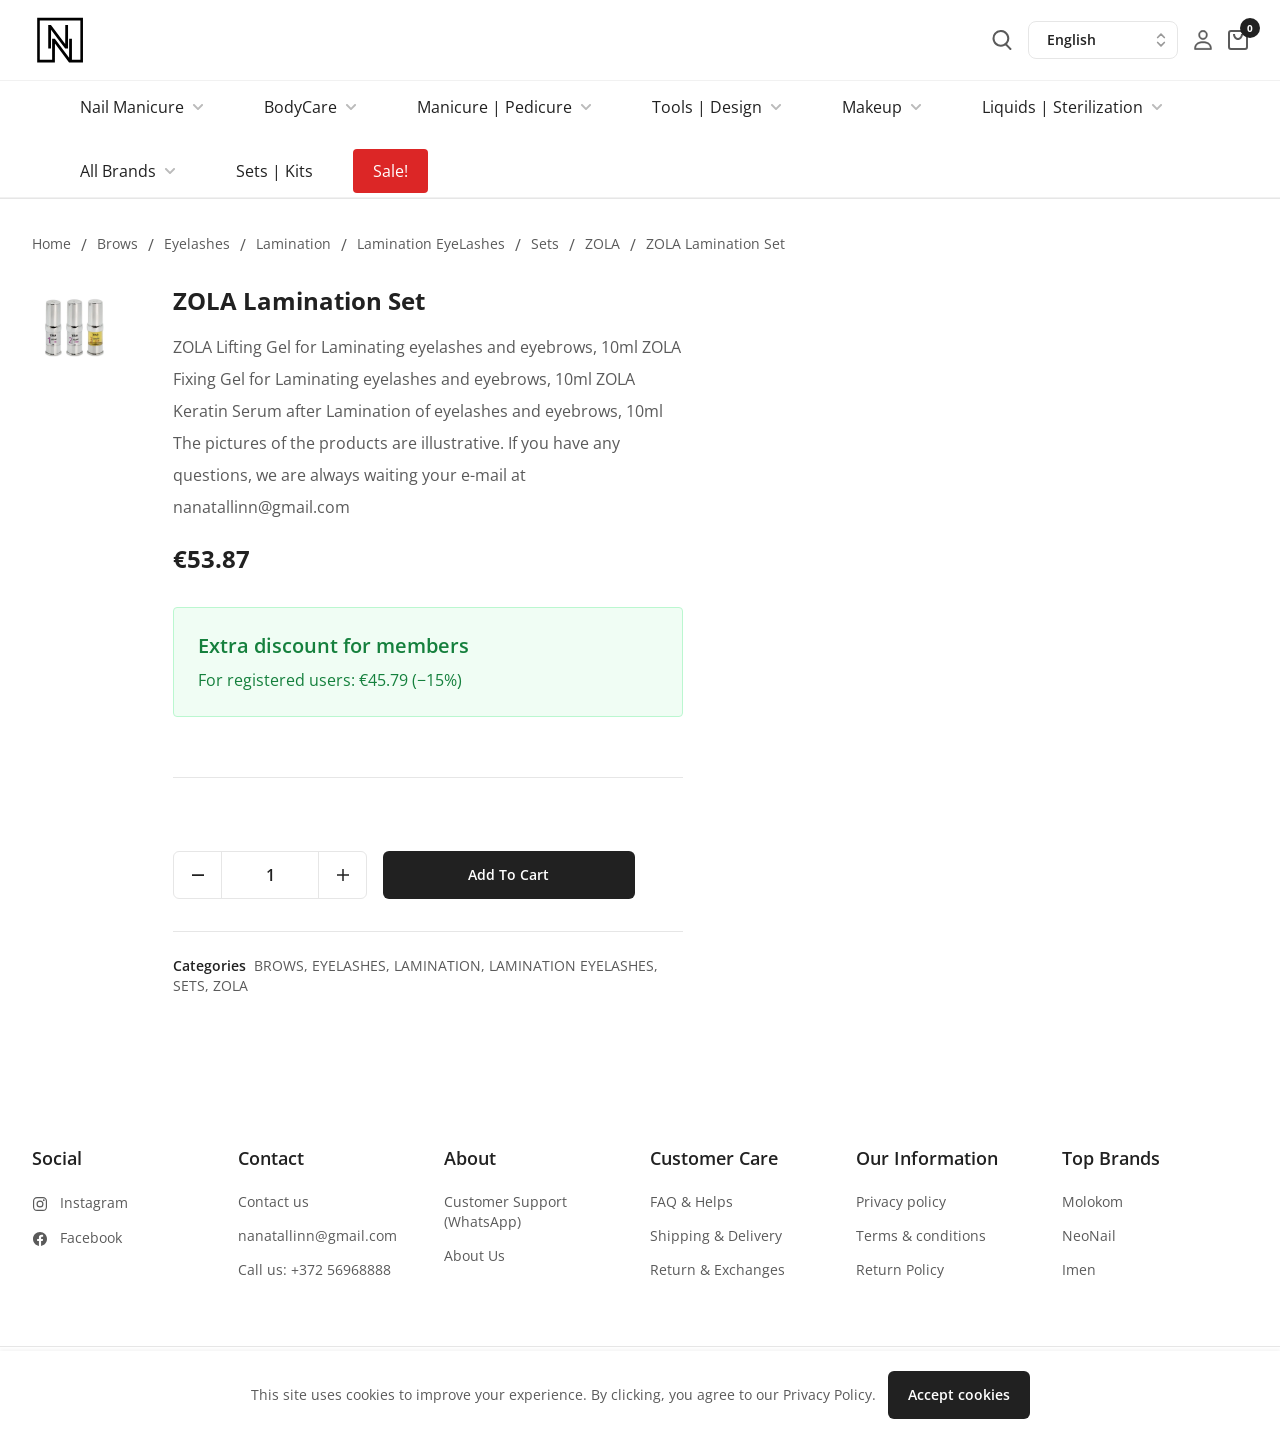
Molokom (1092, 1201)
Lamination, (1007, 965)
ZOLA (602, 243)
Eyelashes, (919, 965)
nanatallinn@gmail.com (317, 1235)
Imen (1079, 1269)
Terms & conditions (921, 1235)
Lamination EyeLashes (431, 243)
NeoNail (1089, 1235)
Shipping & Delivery (716, 1235)
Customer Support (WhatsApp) (505, 1211)
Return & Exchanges (717, 1269)
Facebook (91, 1237)
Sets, (759, 985)
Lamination (293, 243)
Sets (545, 243)
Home (51, 243)
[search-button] (1002, 40)
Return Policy (900, 1269)
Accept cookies (959, 1394)
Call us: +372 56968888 (314, 1269)
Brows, (849, 965)
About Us (474, 1255)
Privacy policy (901, 1201)
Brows (117, 243)
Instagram (94, 1202)
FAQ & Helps (691, 1201)
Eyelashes (197, 243)
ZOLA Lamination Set (715, 243)
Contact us (273, 1201)
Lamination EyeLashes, (1139, 965)
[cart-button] (1238, 40)
